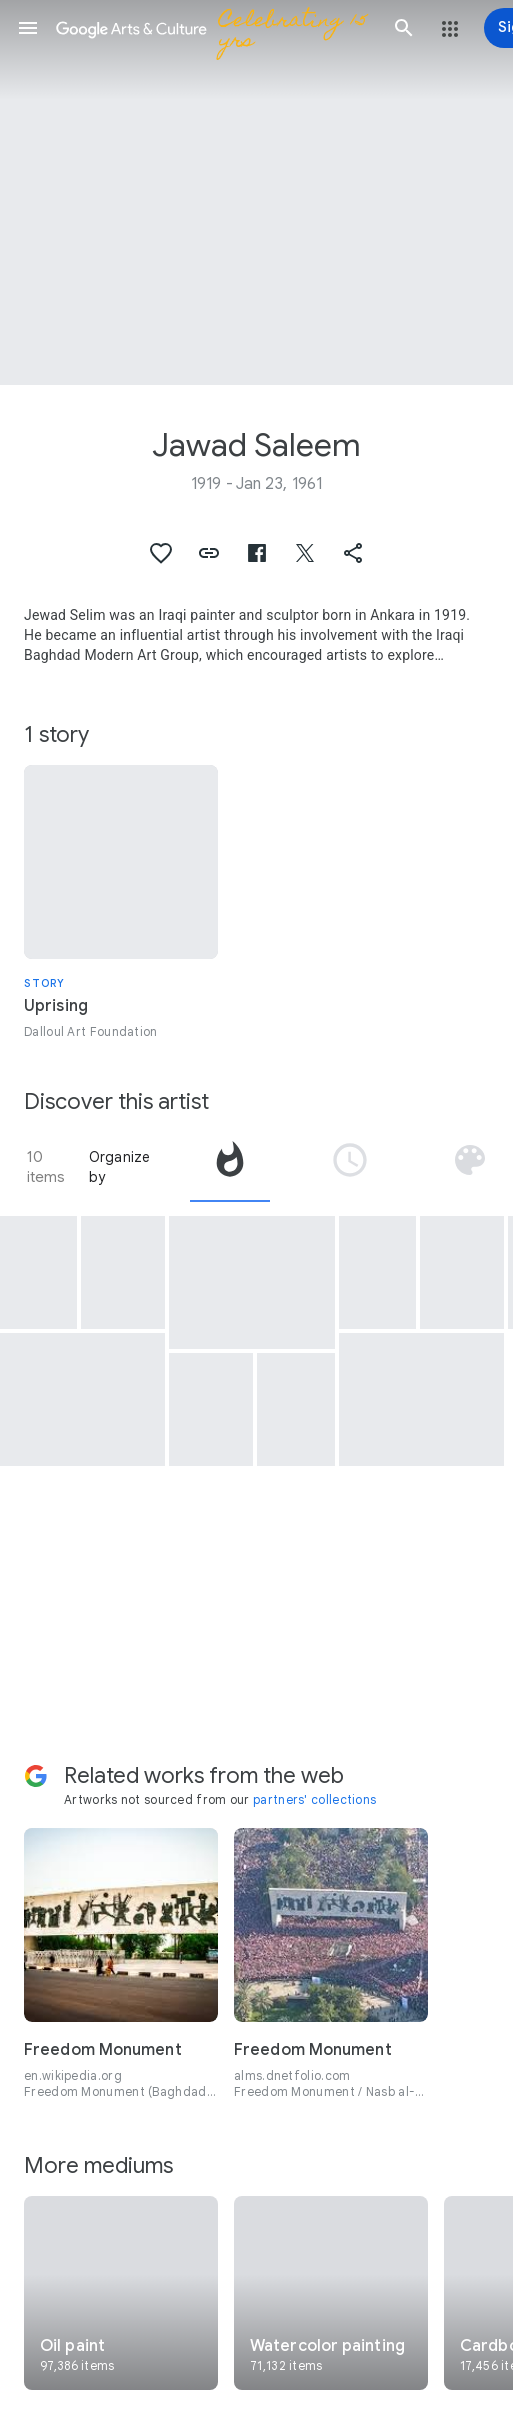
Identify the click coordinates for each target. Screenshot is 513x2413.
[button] (28, 28)
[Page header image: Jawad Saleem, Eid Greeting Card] (256, 192)
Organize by (120, 1167)
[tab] (230, 1167)
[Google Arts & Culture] (216, 28)
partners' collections (314, 1799)
